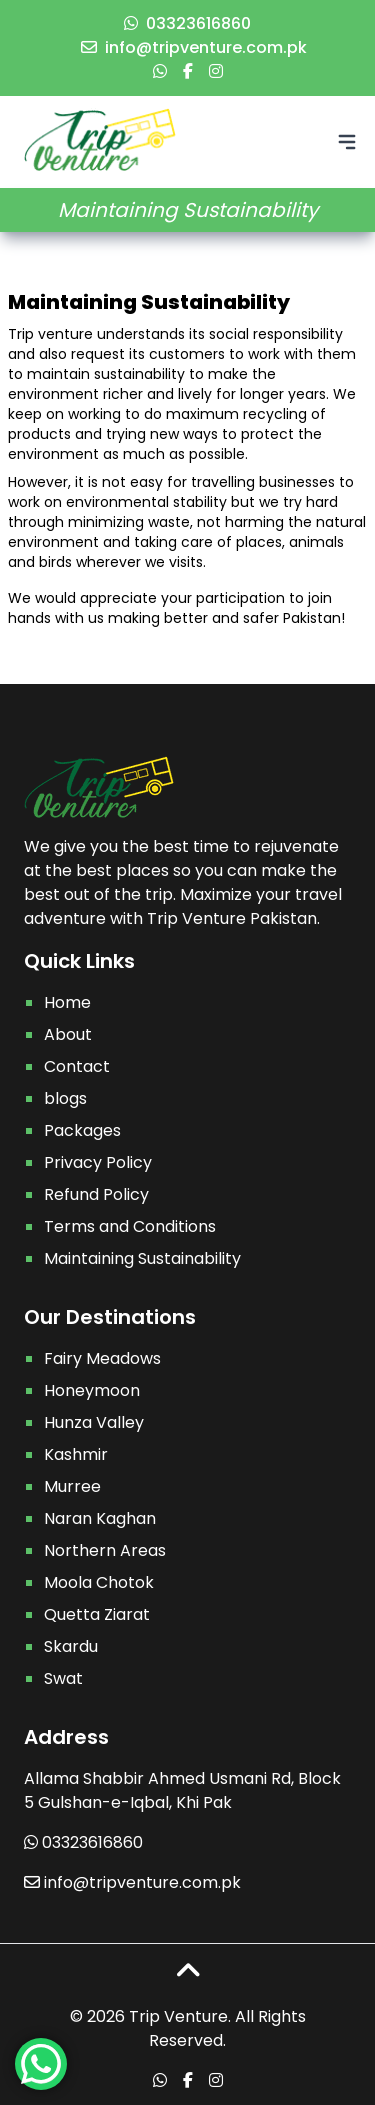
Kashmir (76, 1454)
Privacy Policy (98, 1162)
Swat (63, 1678)
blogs (65, 1098)
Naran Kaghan (100, 1518)
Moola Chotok (99, 1582)
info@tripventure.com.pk (194, 47)
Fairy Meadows (102, 1358)
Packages (82, 1130)
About (68, 1034)
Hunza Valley (94, 1422)
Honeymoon (92, 1390)
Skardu (71, 1646)
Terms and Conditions (130, 1226)
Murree (72, 1486)
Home (67, 1002)
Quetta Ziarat (97, 1614)
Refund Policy (96, 1194)
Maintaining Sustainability (142, 1258)
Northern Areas (105, 1550)
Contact (77, 1066)
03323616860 (187, 23)
